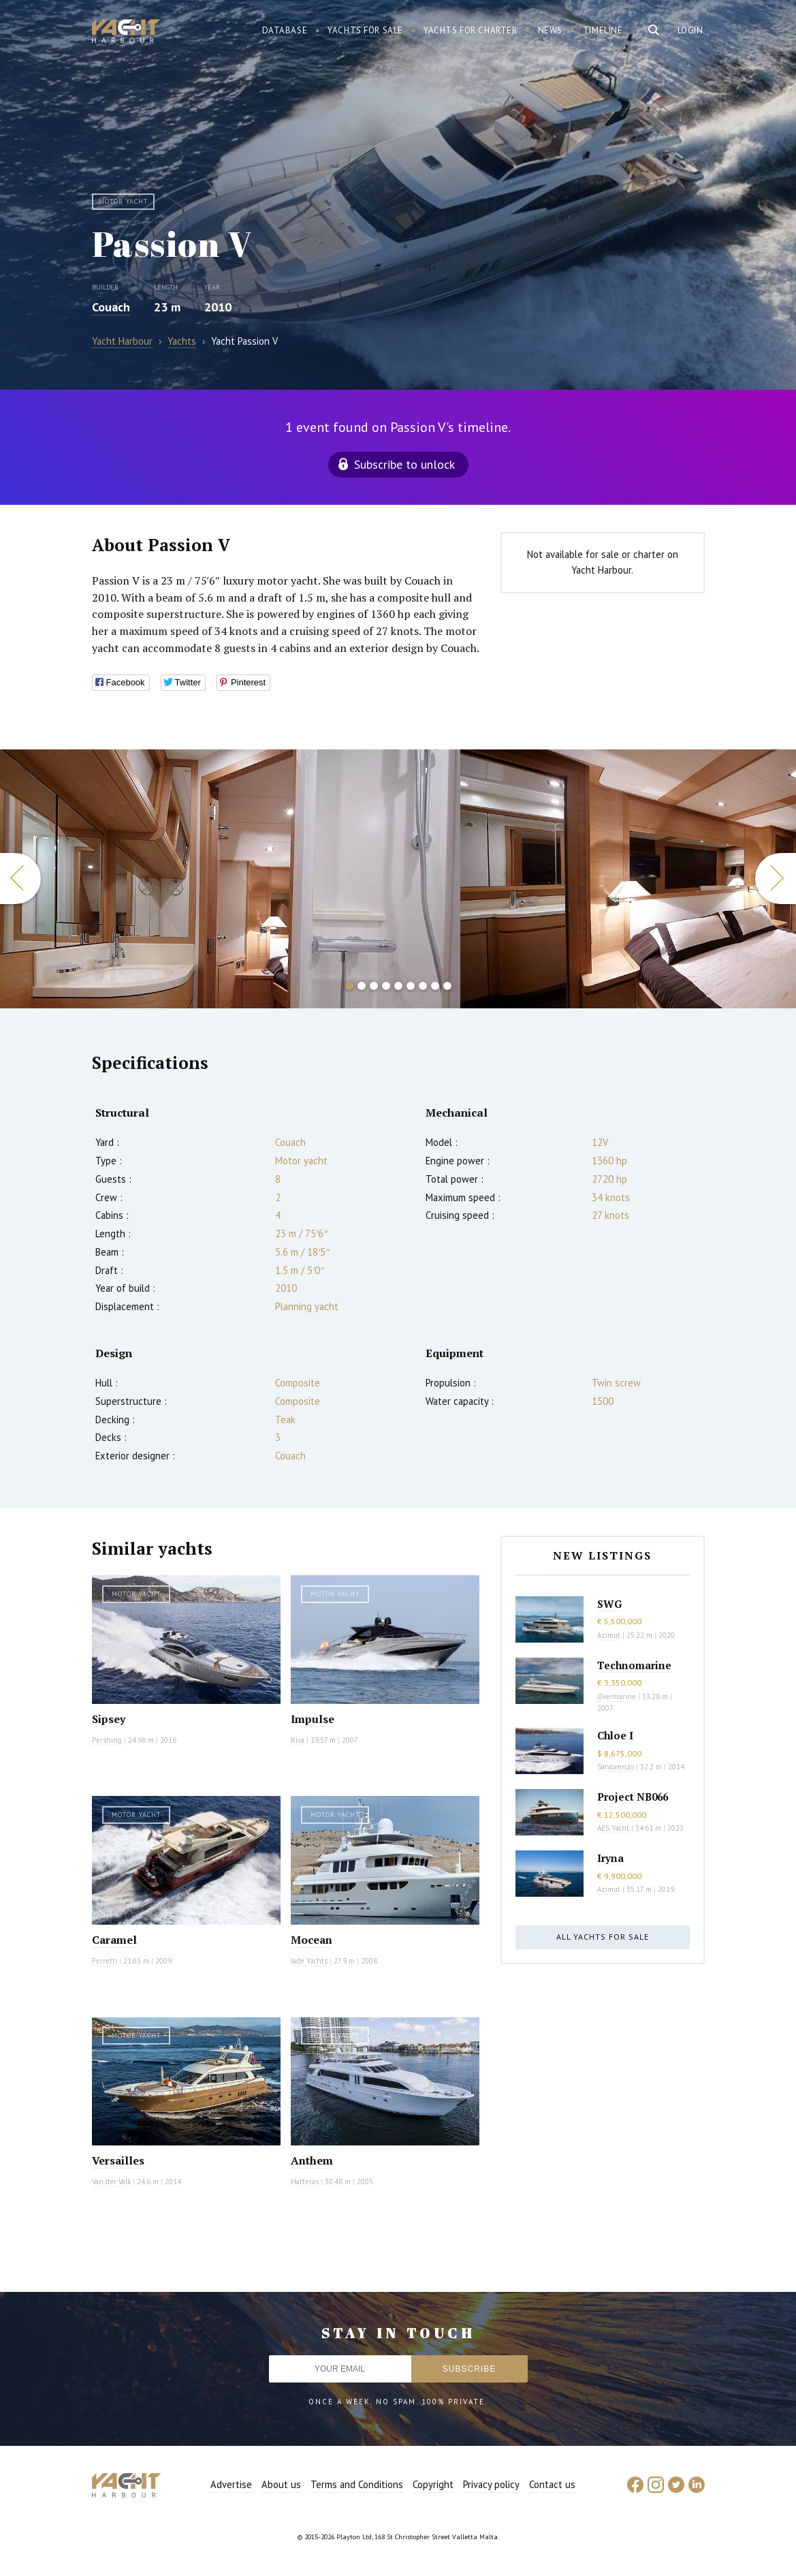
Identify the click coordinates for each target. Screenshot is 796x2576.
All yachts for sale (602, 1936)
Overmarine (617, 1696)
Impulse (312, 1718)
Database (285, 30)
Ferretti (104, 1961)
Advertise (231, 2484)
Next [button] (775, 878)
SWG (609, 1604)
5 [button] (398, 986)
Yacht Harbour (126, 32)
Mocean (311, 1939)
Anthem (312, 2160)
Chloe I (615, 1735)
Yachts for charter (471, 30)
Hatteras (305, 2181)
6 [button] (411, 986)
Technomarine (634, 1665)
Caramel (114, 1939)
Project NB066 (632, 1796)
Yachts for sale (365, 30)
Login (690, 30)
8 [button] (435, 986)
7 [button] (423, 986)
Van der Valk (111, 2181)
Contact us (552, 2484)
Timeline (603, 30)
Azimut (608, 1635)
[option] (230, 878)
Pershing (107, 1740)
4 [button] (386, 986)
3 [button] (374, 986)
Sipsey (108, 1718)
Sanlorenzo (615, 1766)
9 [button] (447, 986)
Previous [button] (20, 878)
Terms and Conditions (357, 2484)
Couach (111, 307)
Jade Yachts (309, 1961)
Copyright (433, 2484)
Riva (297, 1740)
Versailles (118, 2160)
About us (281, 2484)
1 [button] (349, 986)
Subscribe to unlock (404, 464)
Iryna (610, 1858)
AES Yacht (613, 1828)
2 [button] (361, 986)
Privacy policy (491, 2484)
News (550, 30)
